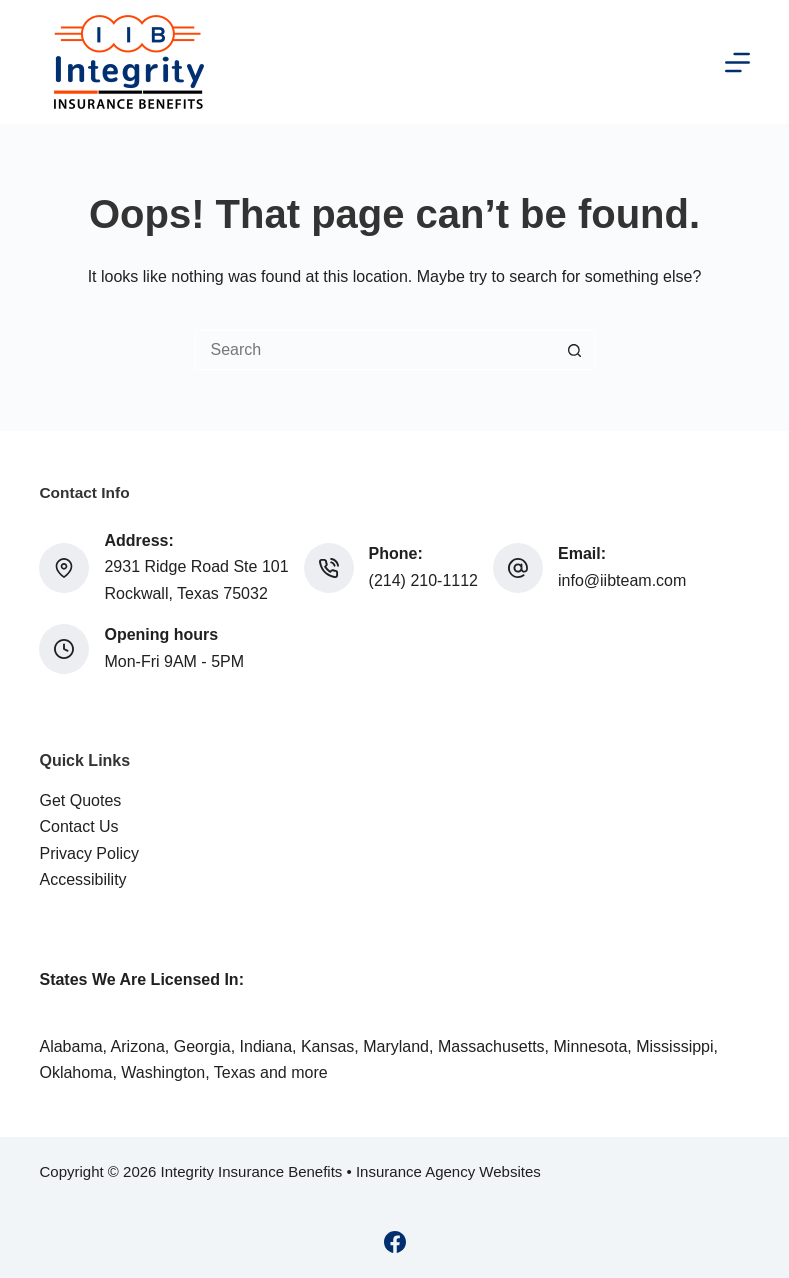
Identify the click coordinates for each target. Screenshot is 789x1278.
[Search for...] (375, 350)
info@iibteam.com (622, 580)
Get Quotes (80, 800)
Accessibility (82, 879)
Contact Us (78, 826)
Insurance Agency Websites (448, 1171)
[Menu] (737, 62)
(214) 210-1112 (423, 580)
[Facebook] (395, 1242)
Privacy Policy (89, 853)
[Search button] (575, 350)
